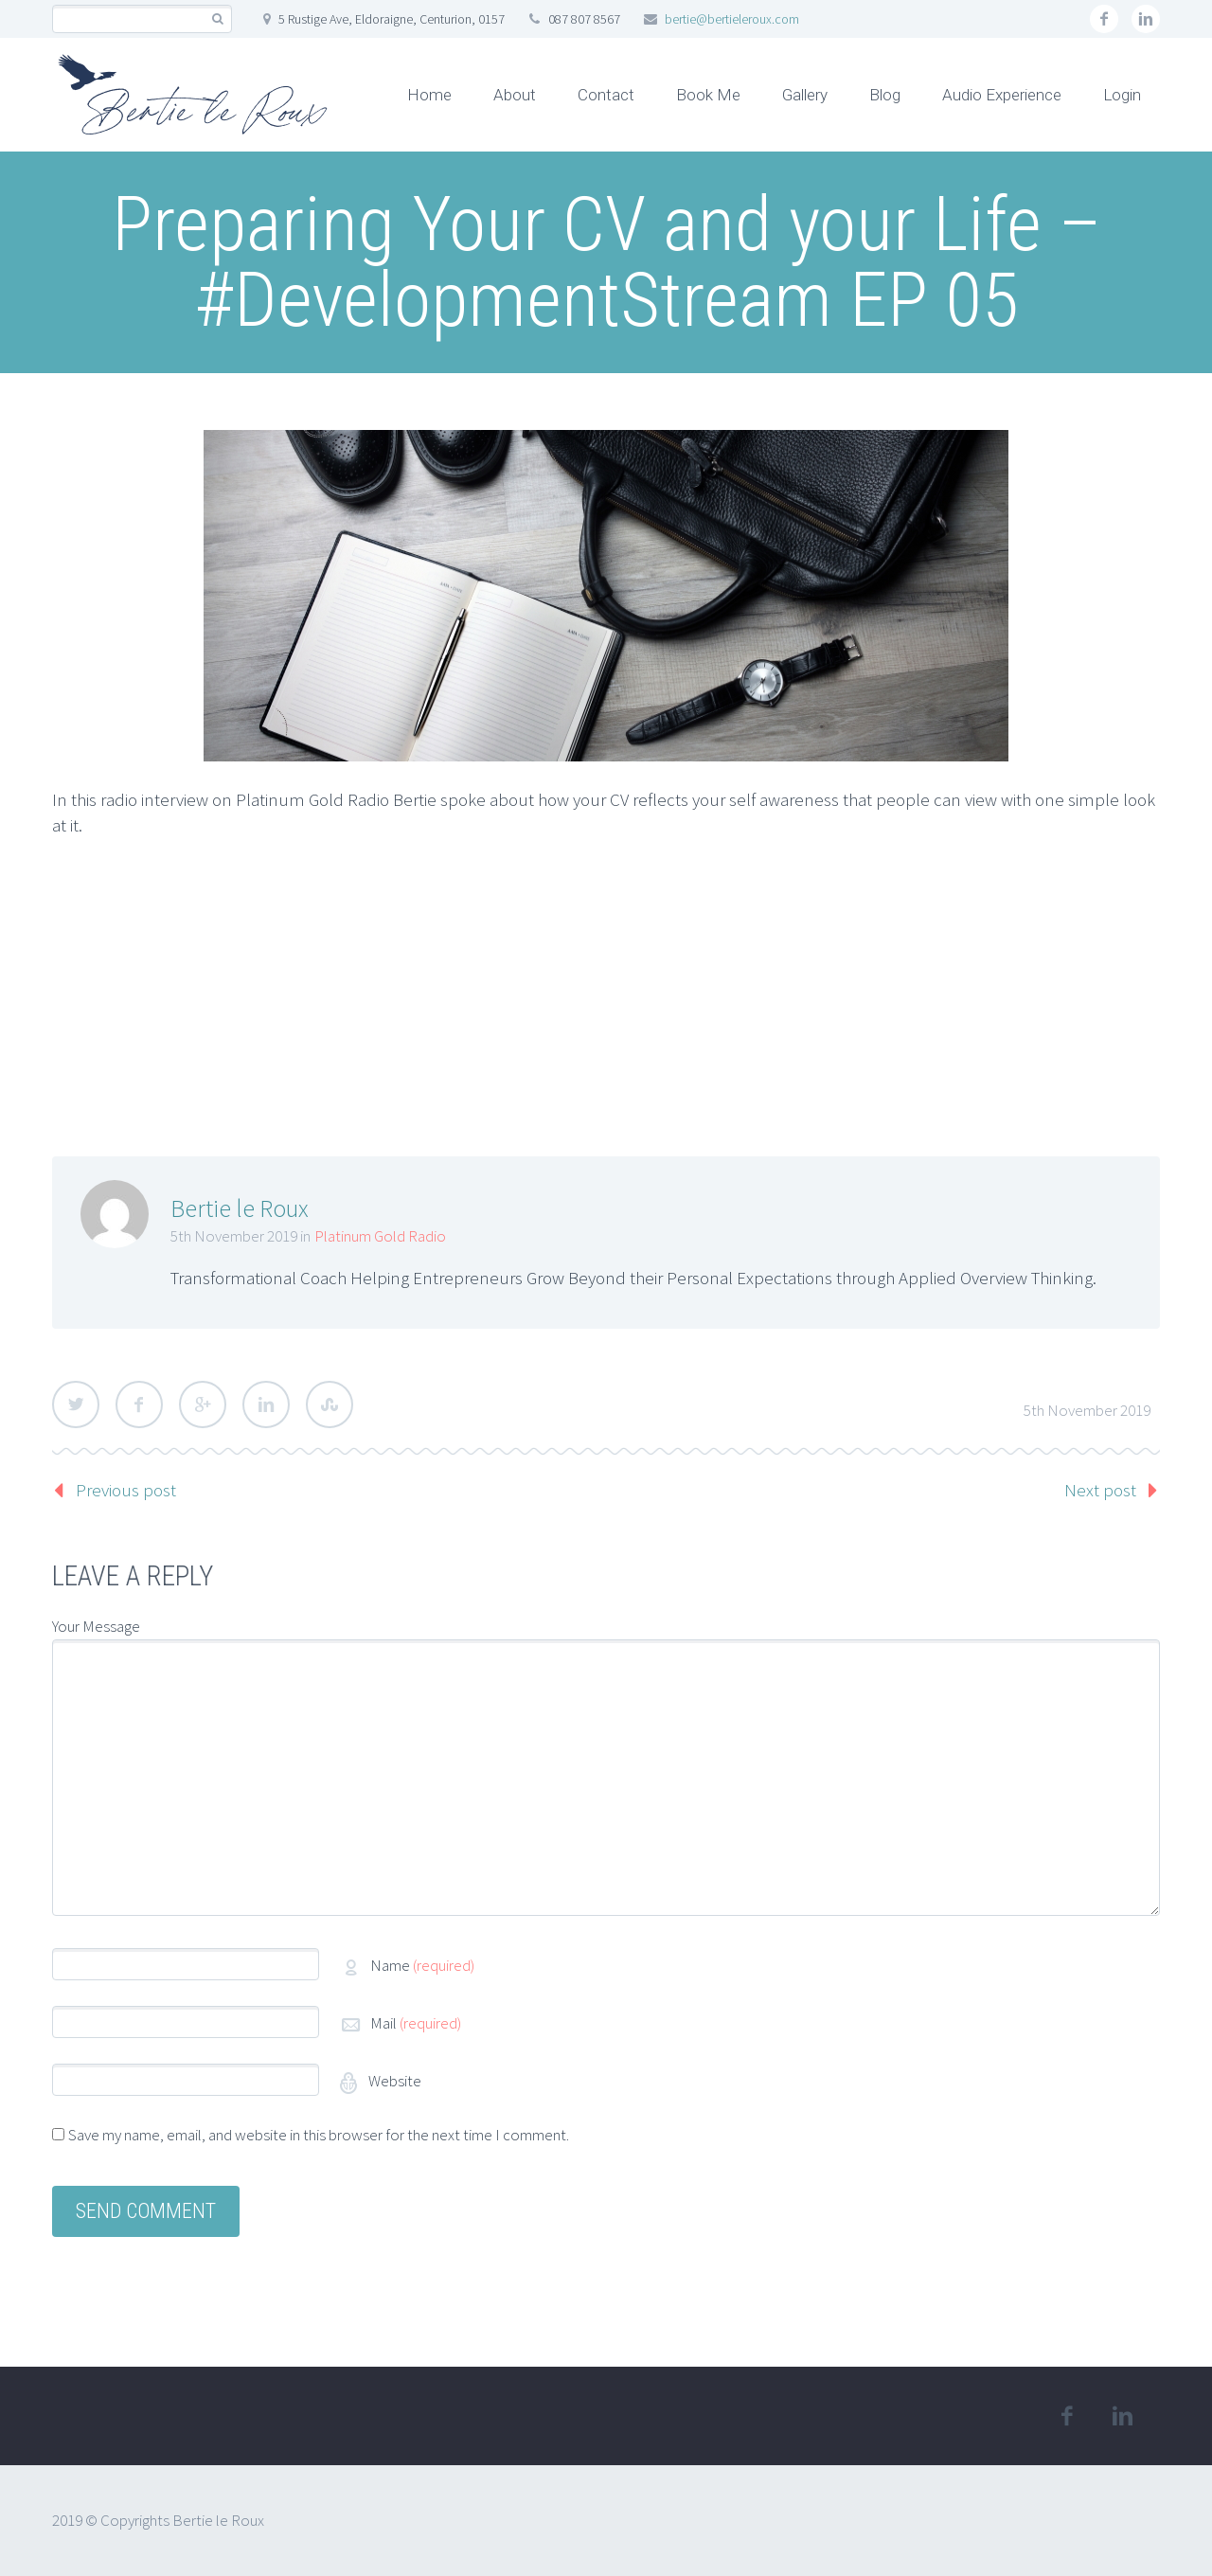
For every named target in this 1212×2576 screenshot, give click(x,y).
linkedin (1146, 19)
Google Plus (202, 1404)
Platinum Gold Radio (380, 1235)
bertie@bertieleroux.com (732, 18)
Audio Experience (1001, 94)
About (514, 94)
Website (393, 2080)
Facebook (139, 1404)
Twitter (75, 1404)
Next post (1100, 1489)
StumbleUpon (329, 1404)
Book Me (708, 94)
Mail (415, 2022)
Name (422, 1965)
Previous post (126, 1489)
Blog (884, 94)
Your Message (96, 1626)
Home (429, 94)
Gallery (805, 94)
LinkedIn (266, 1404)
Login (1122, 94)
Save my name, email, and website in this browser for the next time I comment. (318, 2134)
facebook (1104, 19)
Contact (606, 94)
